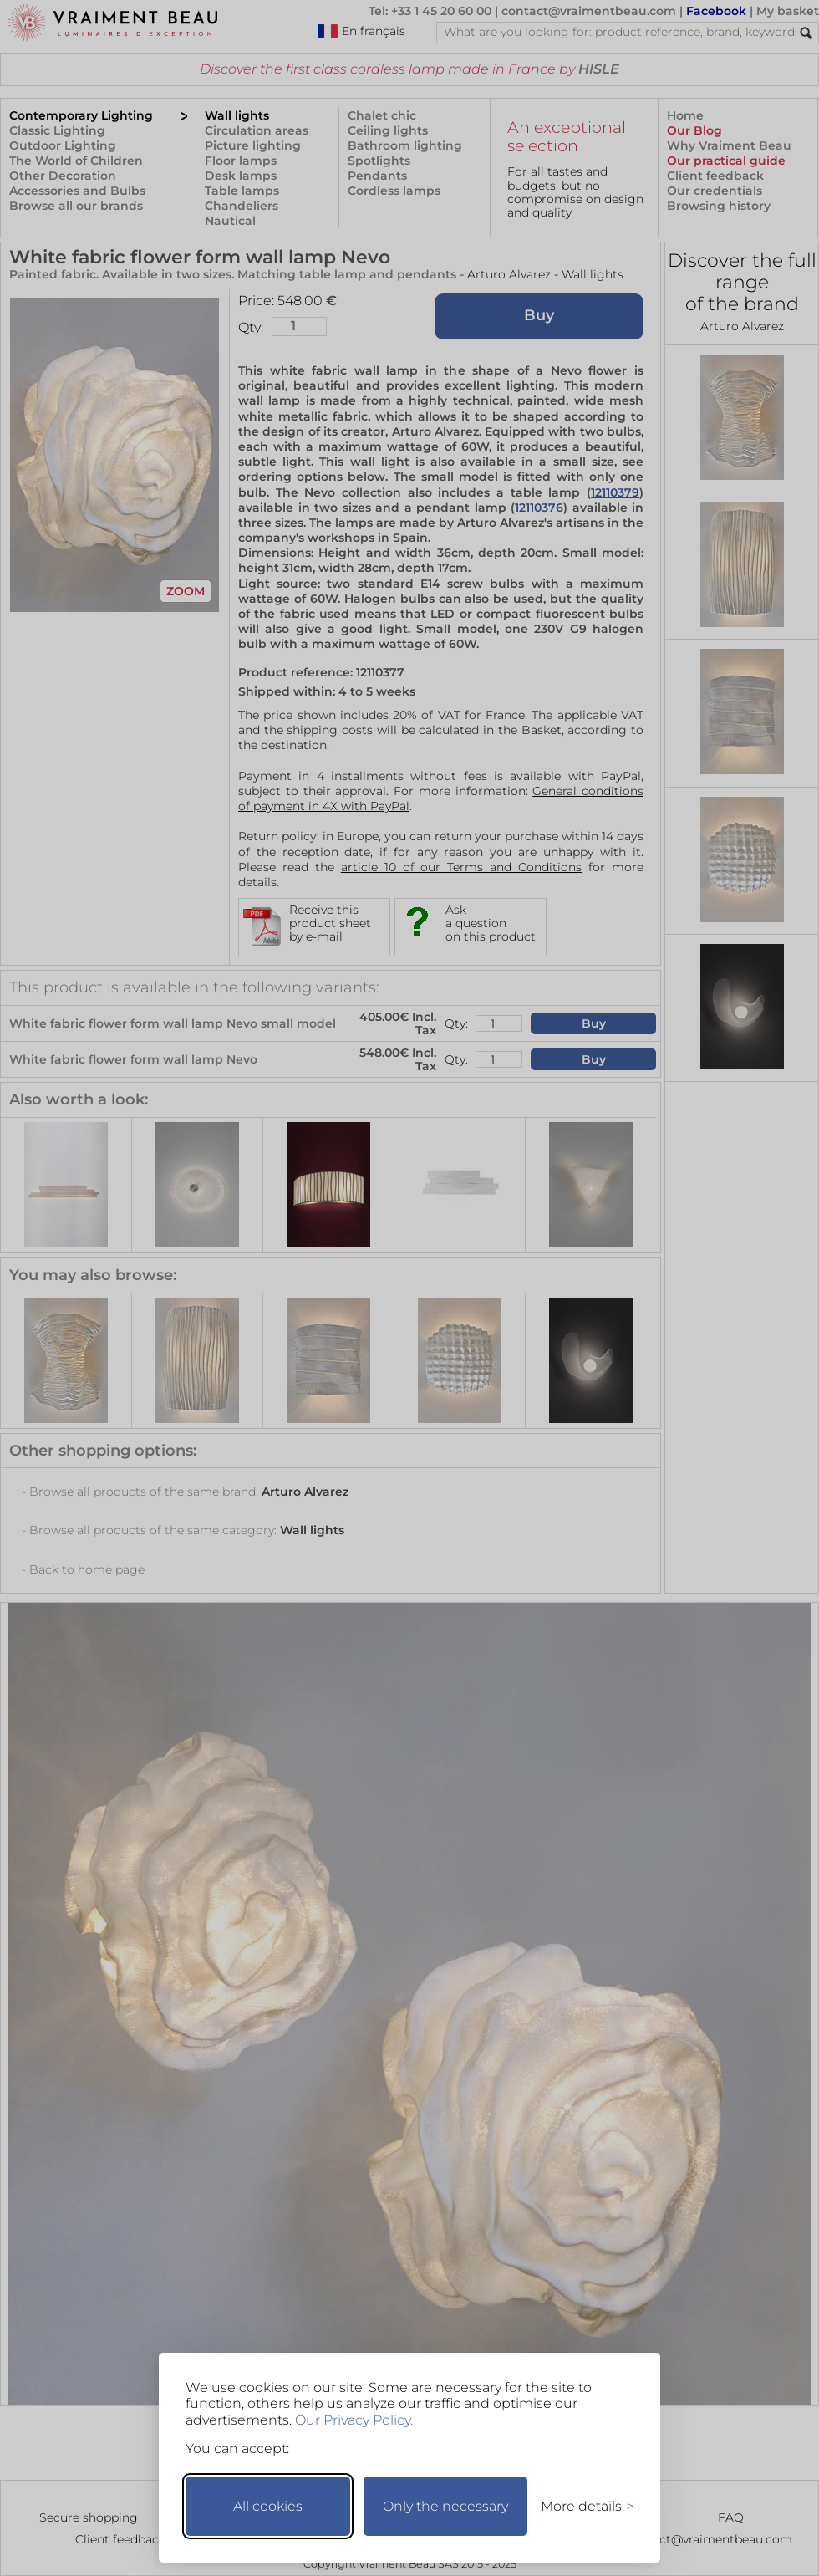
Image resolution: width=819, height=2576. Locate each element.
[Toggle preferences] (580, 2506)
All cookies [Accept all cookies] (268, 2506)
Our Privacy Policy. (354, 2420)
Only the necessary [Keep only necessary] (445, 2506)
